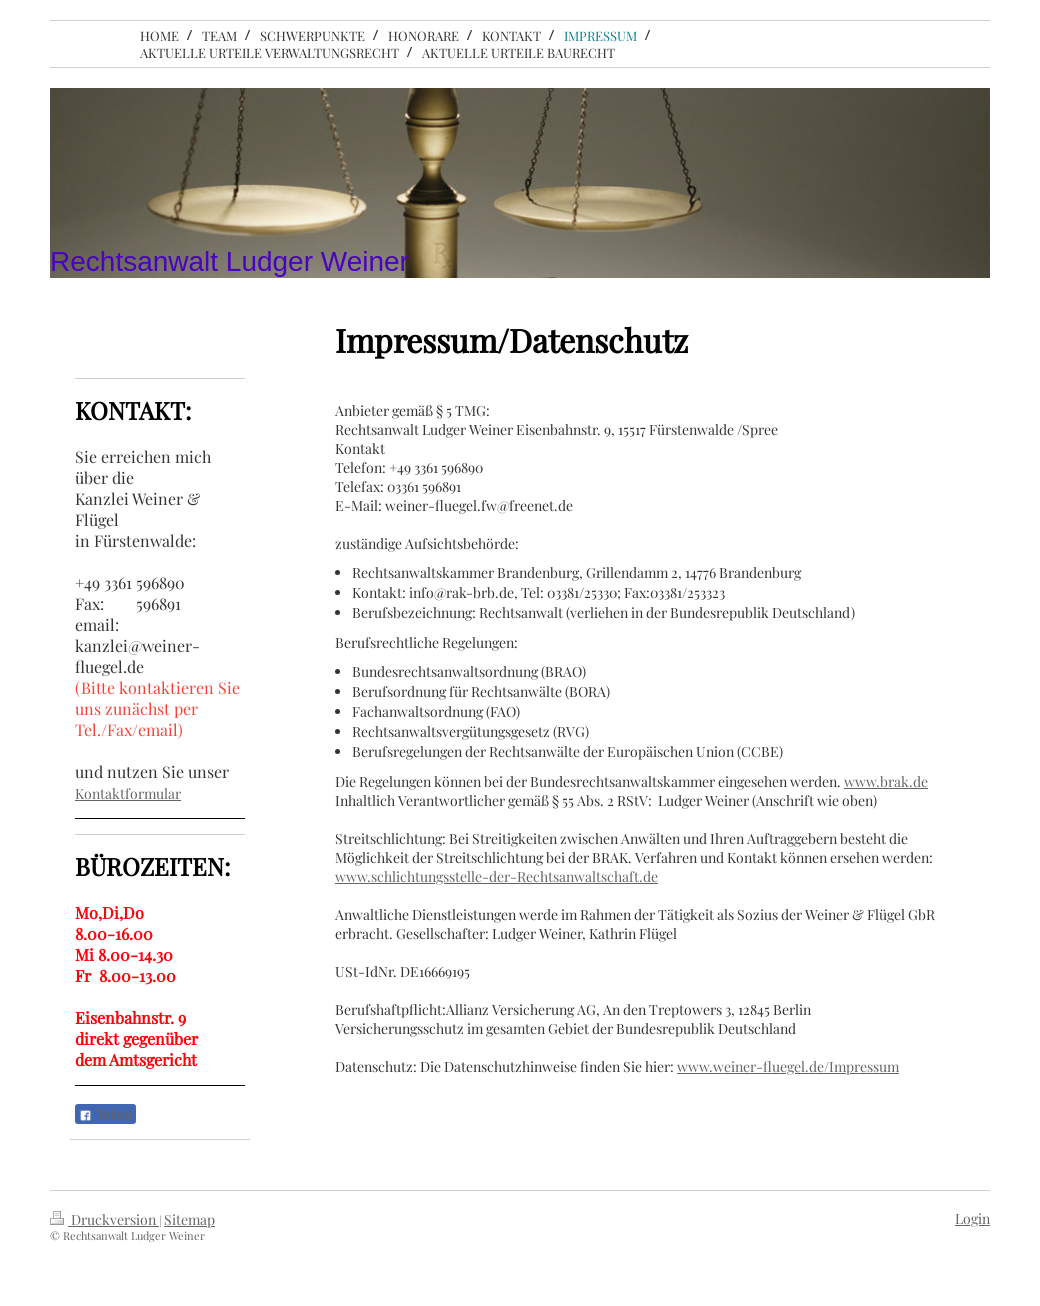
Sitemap (189, 1219)
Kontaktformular (128, 793)
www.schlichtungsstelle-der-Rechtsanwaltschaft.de (496, 876)
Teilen (105, 1115)
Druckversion (104, 1219)
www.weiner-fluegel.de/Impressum (788, 1066)
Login (972, 1218)
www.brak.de (886, 781)
